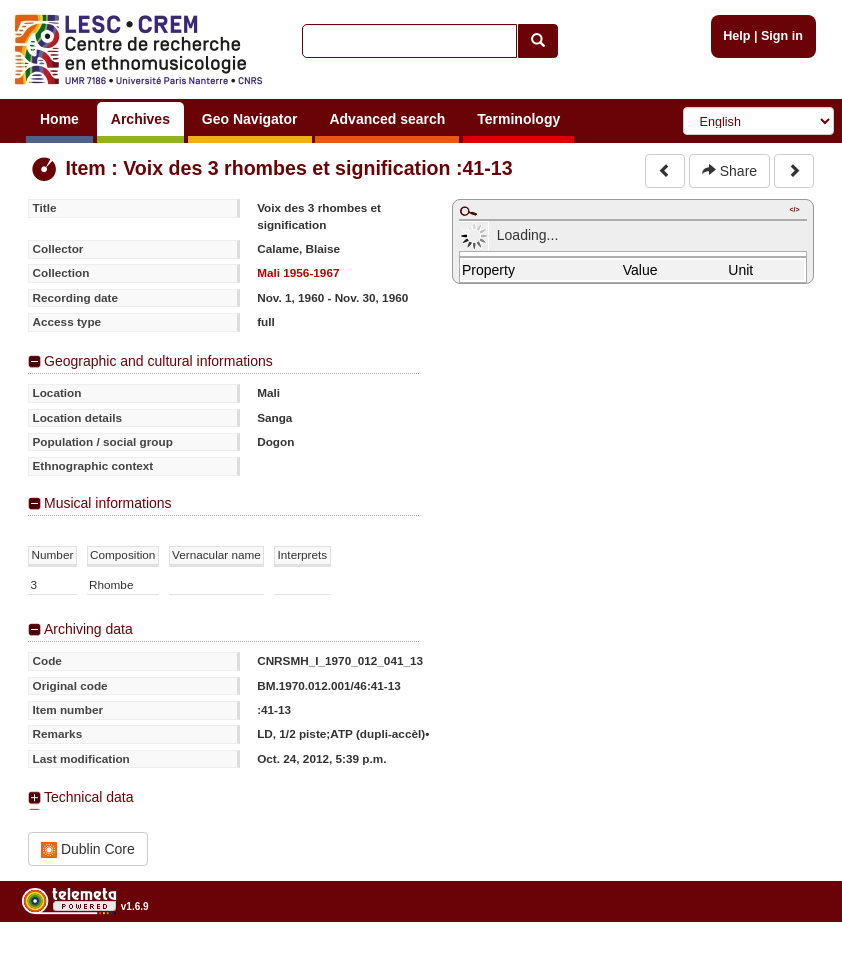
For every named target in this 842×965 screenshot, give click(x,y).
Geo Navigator (250, 119)
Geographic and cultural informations (158, 361)
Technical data (89, 797)
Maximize (468, 211)
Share (729, 171)
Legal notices (792, 957)
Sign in (782, 36)
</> (794, 209)
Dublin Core (88, 849)
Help (736, 36)
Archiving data (88, 629)
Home (59, 119)
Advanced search (387, 119)
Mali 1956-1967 (298, 272)
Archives (140, 119)
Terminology (518, 119)
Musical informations (108, 503)
